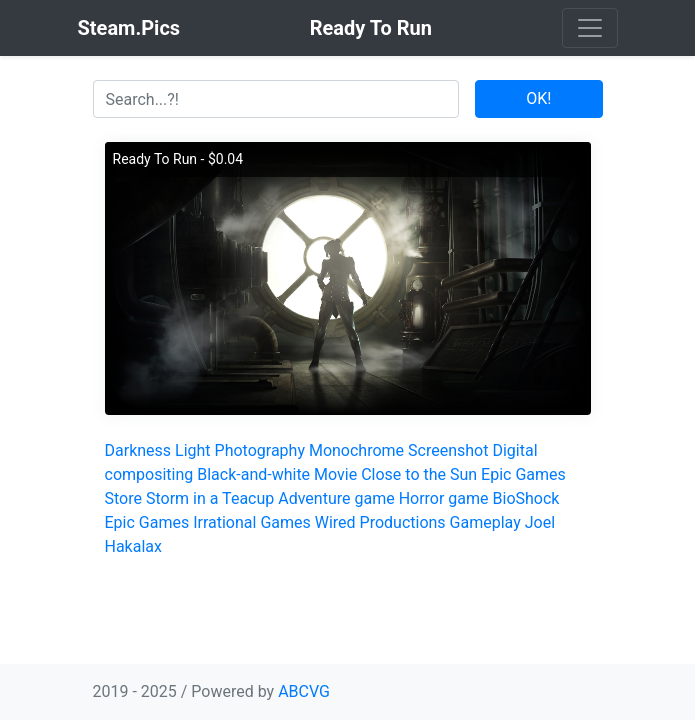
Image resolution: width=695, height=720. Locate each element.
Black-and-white (253, 474)
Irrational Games (252, 522)
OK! (538, 98)
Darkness (138, 450)
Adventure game (336, 498)
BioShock (526, 498)
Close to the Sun (419, 474)
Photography (260, 450)
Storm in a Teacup (210, 498)
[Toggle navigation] (590, 28)
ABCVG (304, 691)
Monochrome (356, 450)
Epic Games (147, 522)
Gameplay (485, 522)
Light (193, 450)
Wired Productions (380, 522)
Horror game (444, 498)
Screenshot (448, 450)
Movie (335, 474)
